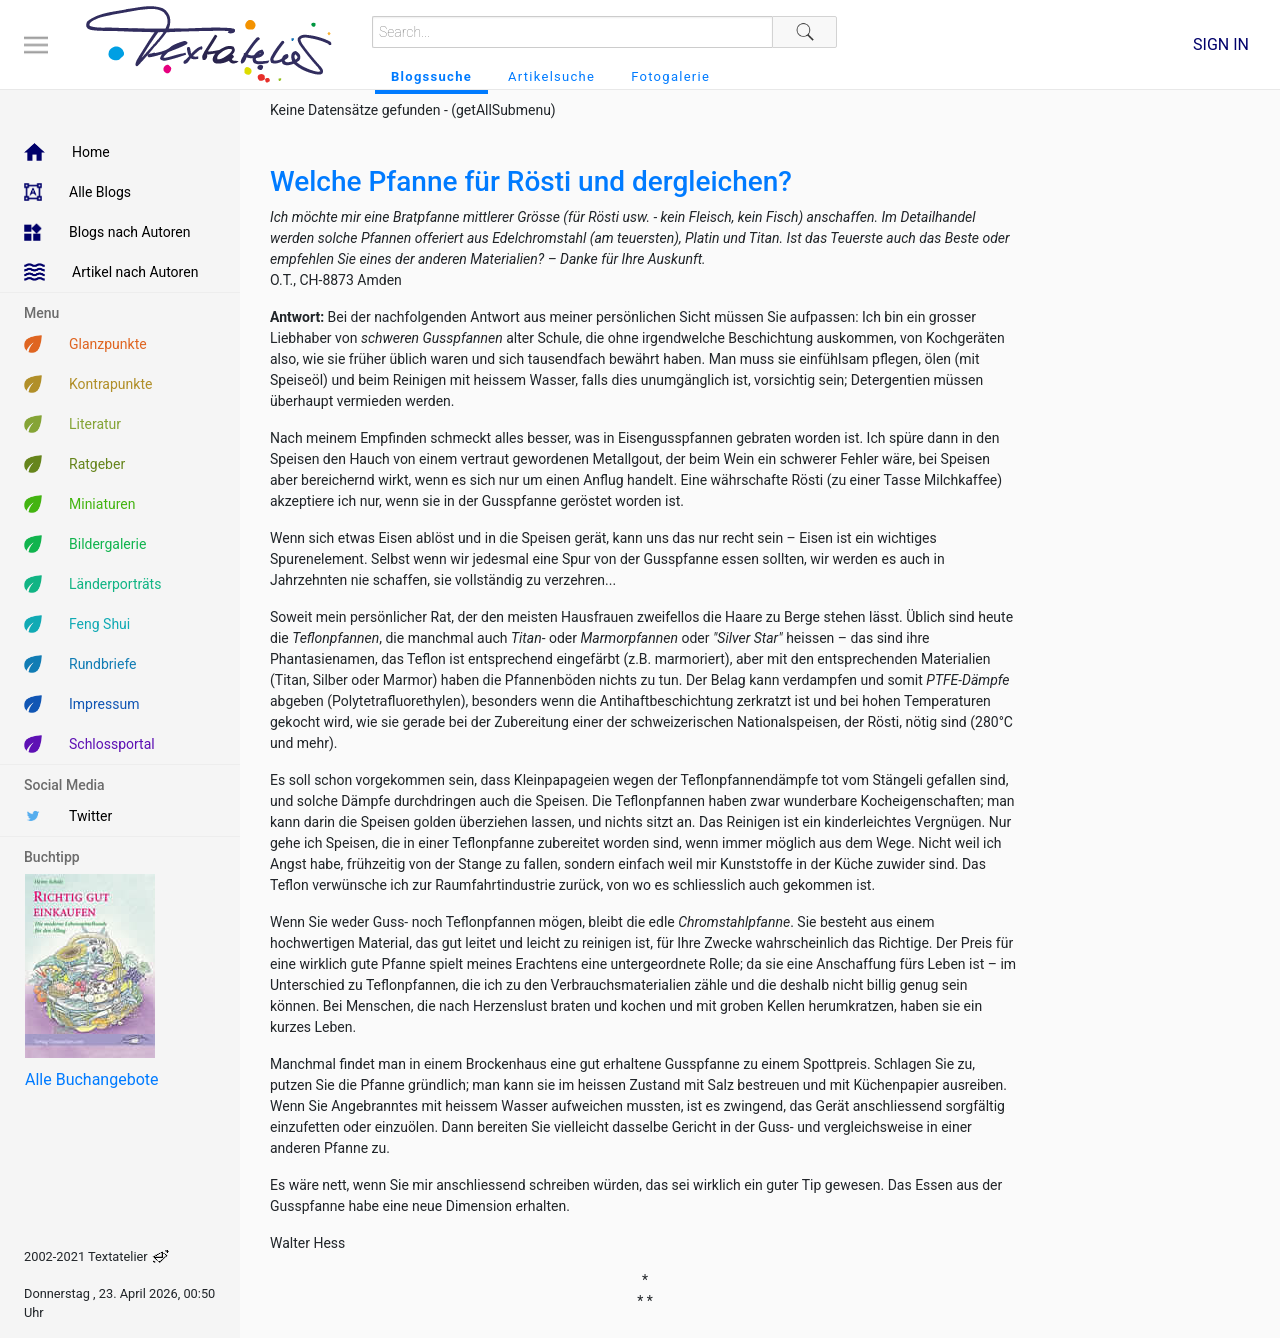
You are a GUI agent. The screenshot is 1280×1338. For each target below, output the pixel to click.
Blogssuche (431, 76)
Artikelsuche (551, 76)
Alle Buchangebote (91, 1079)
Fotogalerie (670, 76)
